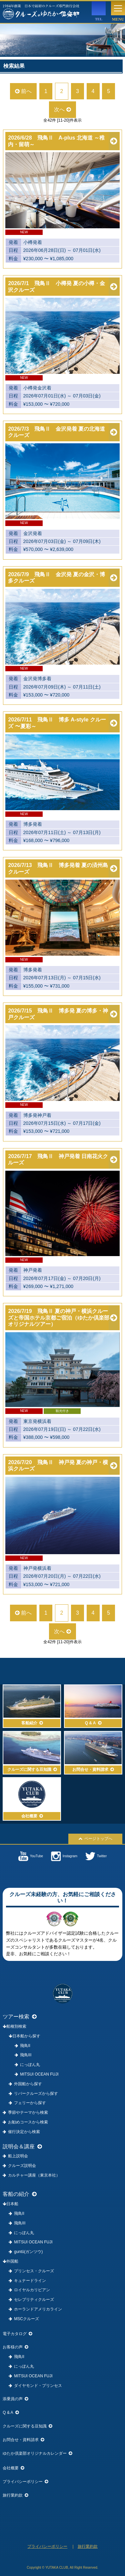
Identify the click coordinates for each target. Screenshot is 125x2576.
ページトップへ (95, 1838)
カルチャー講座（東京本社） (31, 2175)
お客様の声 (15, 2347)
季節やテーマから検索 (25, 2112)
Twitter (96, 1856)
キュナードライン (27, 2280)
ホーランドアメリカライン (35, 2309)
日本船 (10, 2203)
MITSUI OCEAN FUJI (36, 2074)
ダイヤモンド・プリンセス (35, 2385)
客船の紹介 (20, 2194)
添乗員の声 (15, 2399)
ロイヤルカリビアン (29, 2290)
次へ (62, 109)
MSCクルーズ (24, 2318)
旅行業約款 (15, 2495)
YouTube (30, 1856)
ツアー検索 (20, 2016)
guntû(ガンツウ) (26, 2251)
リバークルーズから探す (33, 2093)
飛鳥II (22, 2045)
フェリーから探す (27, 2102)
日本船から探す (24, 2036)
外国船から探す (25, 2084)
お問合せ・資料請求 (23, 2439)
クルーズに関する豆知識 (27, 2426)
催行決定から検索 (21, 2131)
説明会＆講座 (22, 2146)
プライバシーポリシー (25, 2481)
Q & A (10, 2412)
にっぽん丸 (27, 2064)
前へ (23, 91)
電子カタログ (17, 2333)
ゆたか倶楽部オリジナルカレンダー (37, 2453)
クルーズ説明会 (19, 2165)
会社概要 (13, 2468)
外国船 (10, 2261)
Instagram (64, 1856)
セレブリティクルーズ (31, 2299)
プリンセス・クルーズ (31, 2271)
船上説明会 (15, 2156)
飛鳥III (23, 2055)
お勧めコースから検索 (25, 2122)
